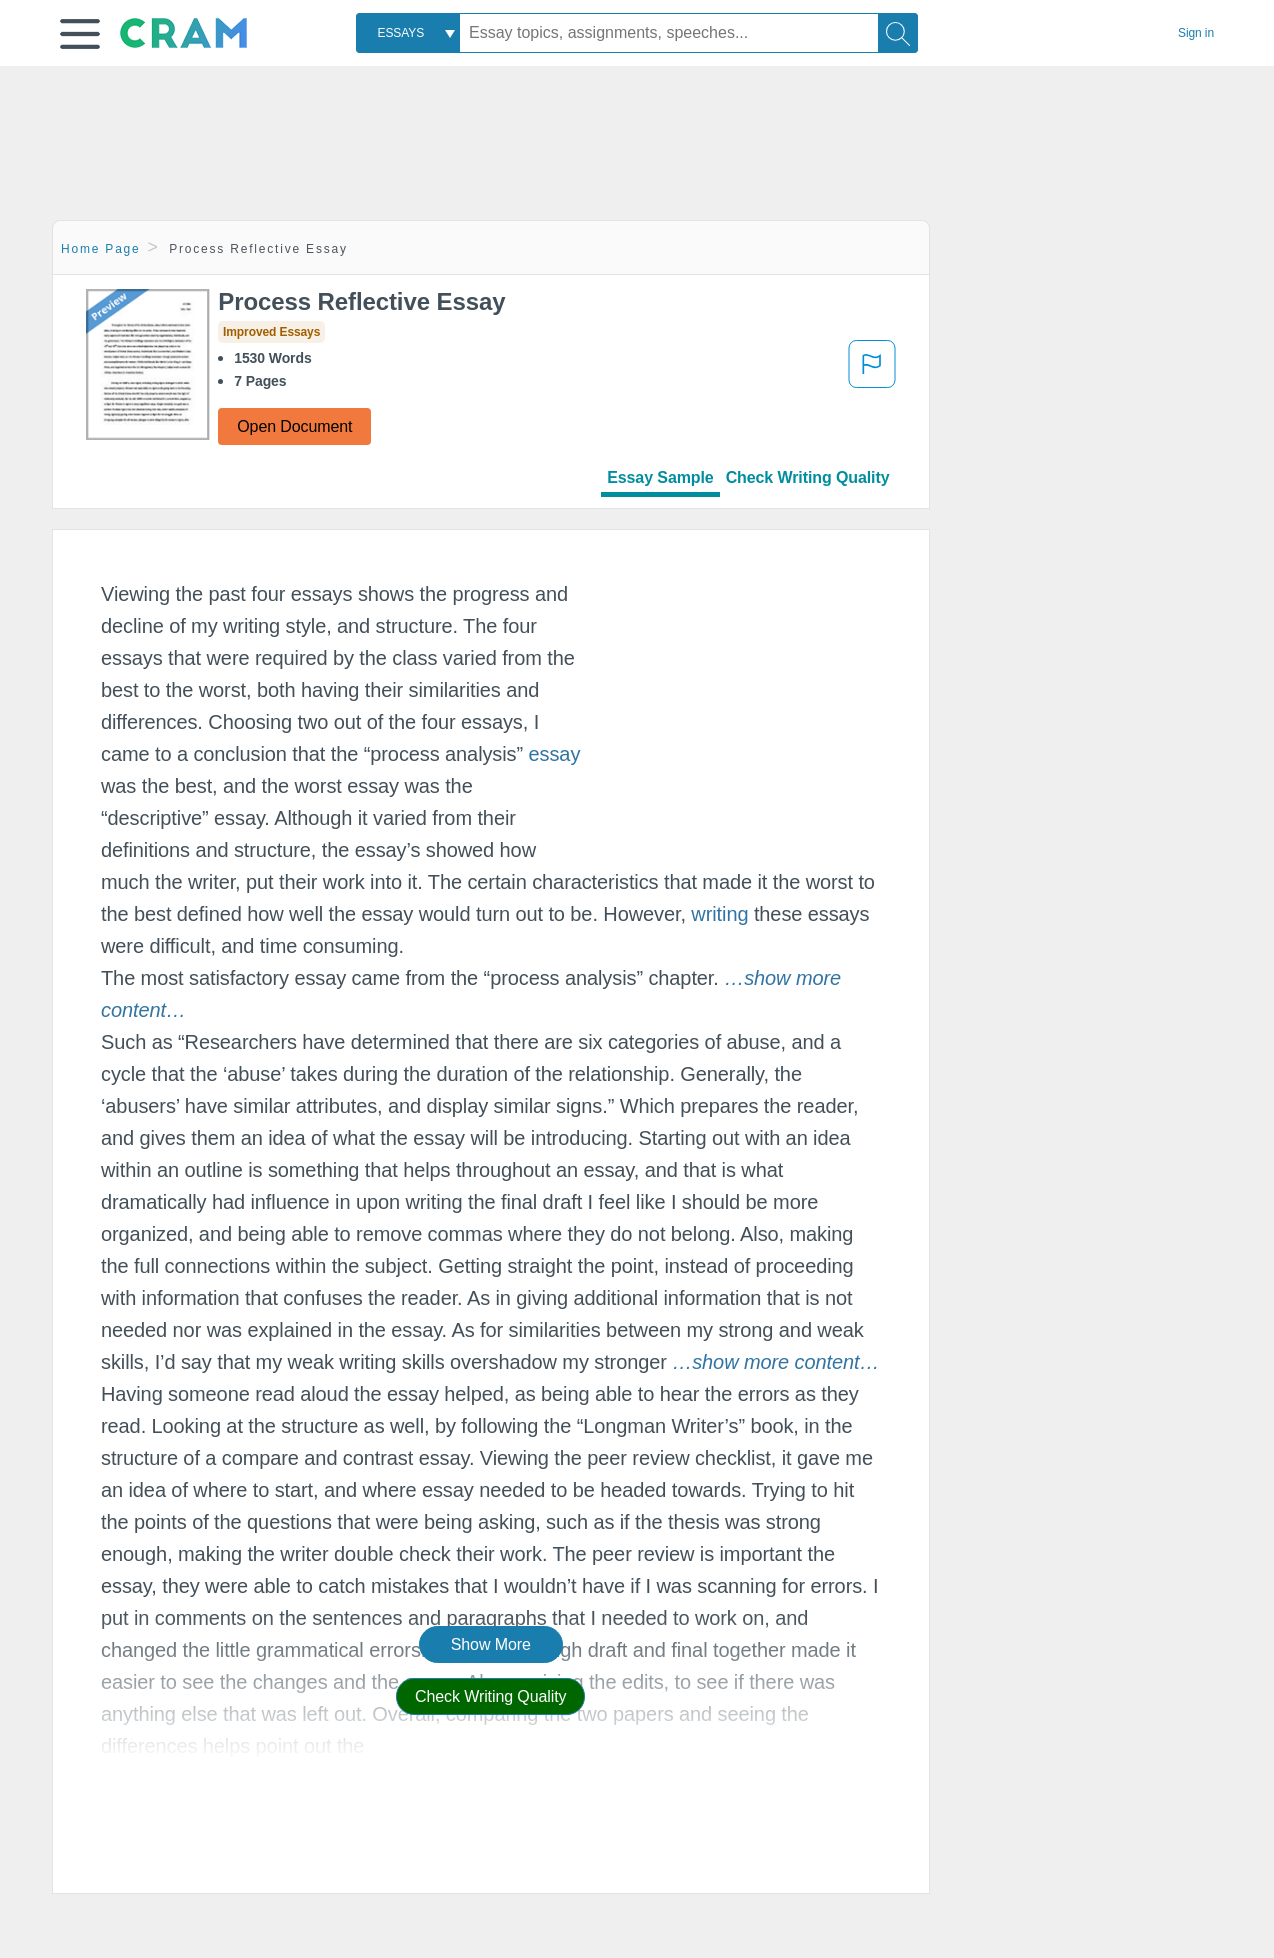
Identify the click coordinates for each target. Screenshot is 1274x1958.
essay (555, 754)
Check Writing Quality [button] (490, 1696)
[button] (80, 34)
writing (719, 914)
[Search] (898, 33)
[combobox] (408, 33)
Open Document (294, 426)
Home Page (101, 249)
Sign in (1196, 33)
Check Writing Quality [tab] (808, 477)
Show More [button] (491, 1644)
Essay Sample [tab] (660, 477)
